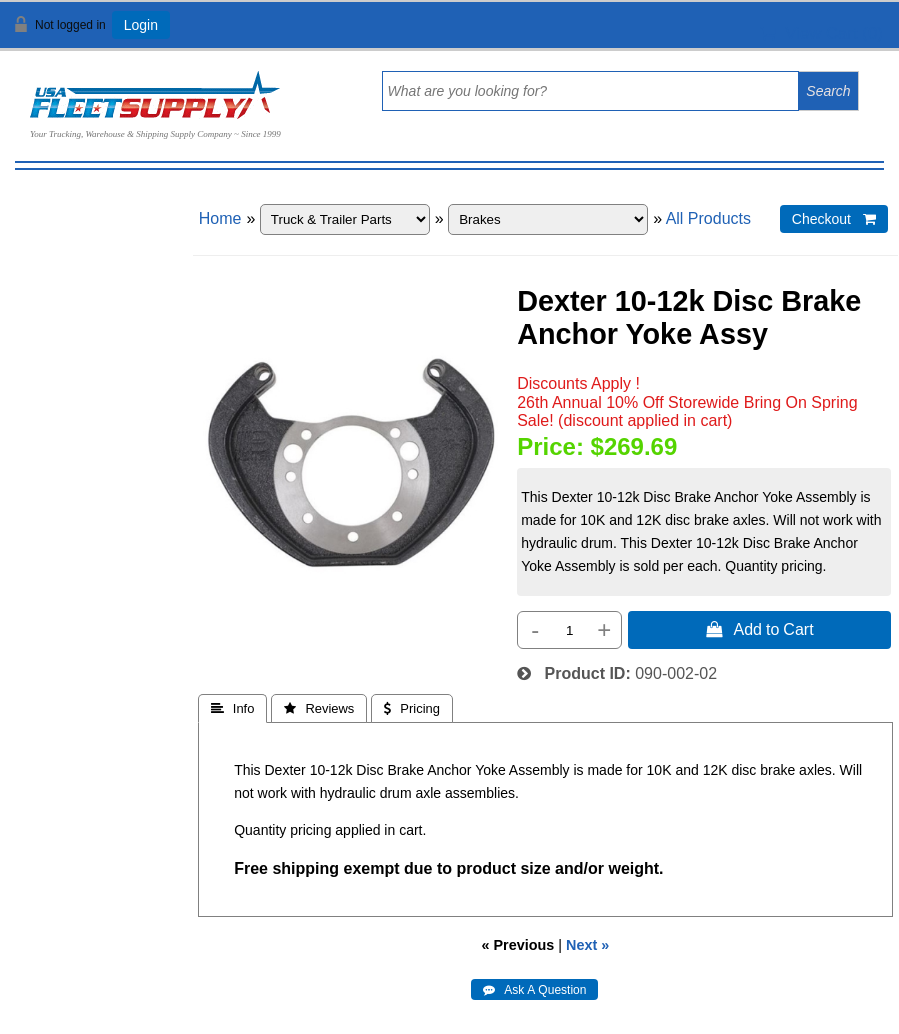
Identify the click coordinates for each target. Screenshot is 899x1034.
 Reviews (319, 708)
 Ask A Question (534, 990)
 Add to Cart (760, 629)
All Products (708, 218)
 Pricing (412, 708)
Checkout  (834, 219)
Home (220, 218)
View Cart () (821, 33)
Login (141, 25)
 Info (233, 708)
